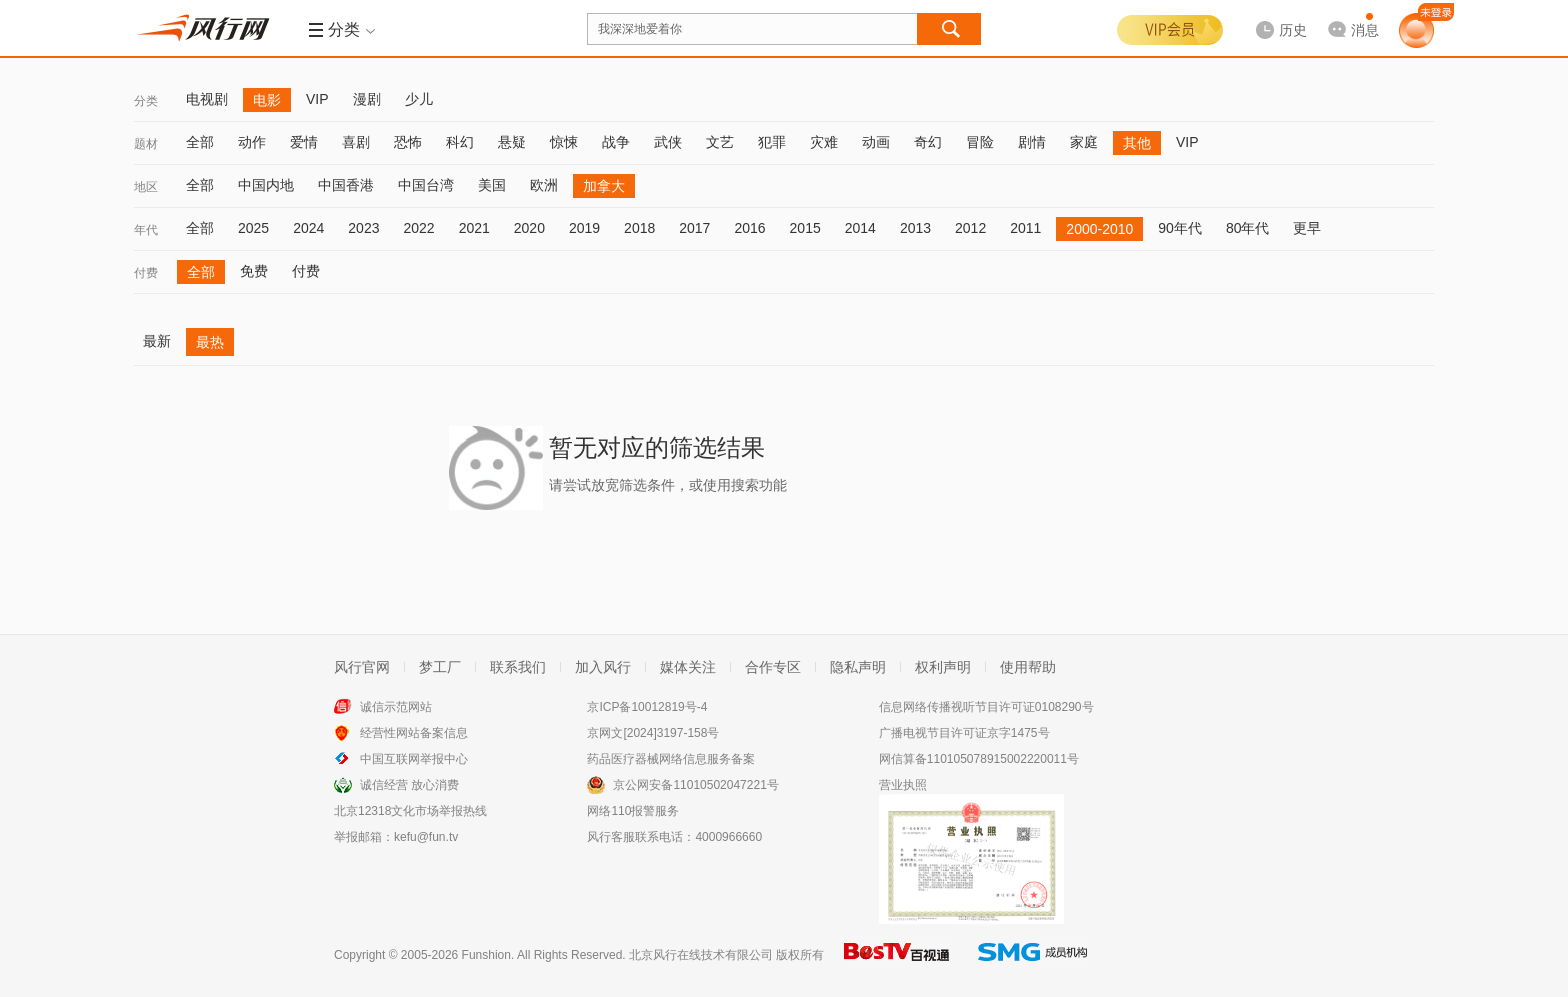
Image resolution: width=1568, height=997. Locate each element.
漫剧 (367, 99)
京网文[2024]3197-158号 (653, 733)
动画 (876, 142)
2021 (474, 228)
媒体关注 (688, 667)
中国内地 (266, 185)
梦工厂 (440, 667)
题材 (146, 144)
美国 (492, 185)
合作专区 (773, 667)
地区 (146, 187)
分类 (146, 101)
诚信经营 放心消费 (409, 785)
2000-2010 (1099, 229)
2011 (1025, 228)
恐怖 (408, 142)
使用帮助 (1028, 667)
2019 (584, 228)
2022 (418, 228)
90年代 (1180, 228)
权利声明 (943, 667)
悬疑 (512, 142)
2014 (860, 228)
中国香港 (346, 185)
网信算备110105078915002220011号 (979, 759)
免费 (254, 271)
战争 (616, 142)
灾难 (824, 142)
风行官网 (362, 667)
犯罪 (772, 142)
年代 (146, 230)
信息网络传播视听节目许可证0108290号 (986, 707)
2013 (915, 228)
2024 (308, 228)
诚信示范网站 (396, 707)
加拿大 (604, 186)
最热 (210, 342)
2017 (694, 228)
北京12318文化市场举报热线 (410, 811)
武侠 (668, 142)
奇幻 (928, 142)
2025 (253, 228)
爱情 (304, 142)
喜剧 (356, 142)
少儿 (419, 99)
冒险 (980, 142)
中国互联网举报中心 (414, 759)
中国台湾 (426, 185)
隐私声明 (858, 667)
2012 (970, 228)
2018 (639, 228)
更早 (1307, 228)
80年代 (1248, 228)
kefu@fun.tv (426, 837)
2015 (805, 228)
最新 (157, 341)
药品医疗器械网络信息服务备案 (671, 759)
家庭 (1084, 142)
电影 (267, 100)
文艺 (720, 142)
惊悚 (564, 142)
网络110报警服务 (633, 811)
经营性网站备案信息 (414, 733)
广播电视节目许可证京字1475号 (964, 733)
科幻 (460, 142)
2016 (749, 228)
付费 (146, 273)
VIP (317, 99)
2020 (529, 228)
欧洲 (544, 185)
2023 (363, 228)
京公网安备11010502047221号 (695, 785)
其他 (1137, 143)
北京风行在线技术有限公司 (701, 955)
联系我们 (518, 667)
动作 (252, 142)
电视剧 (207, 99)
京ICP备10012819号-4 (647, 707)
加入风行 (603, 667)
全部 (200, 142)
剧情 (1032, 142)
